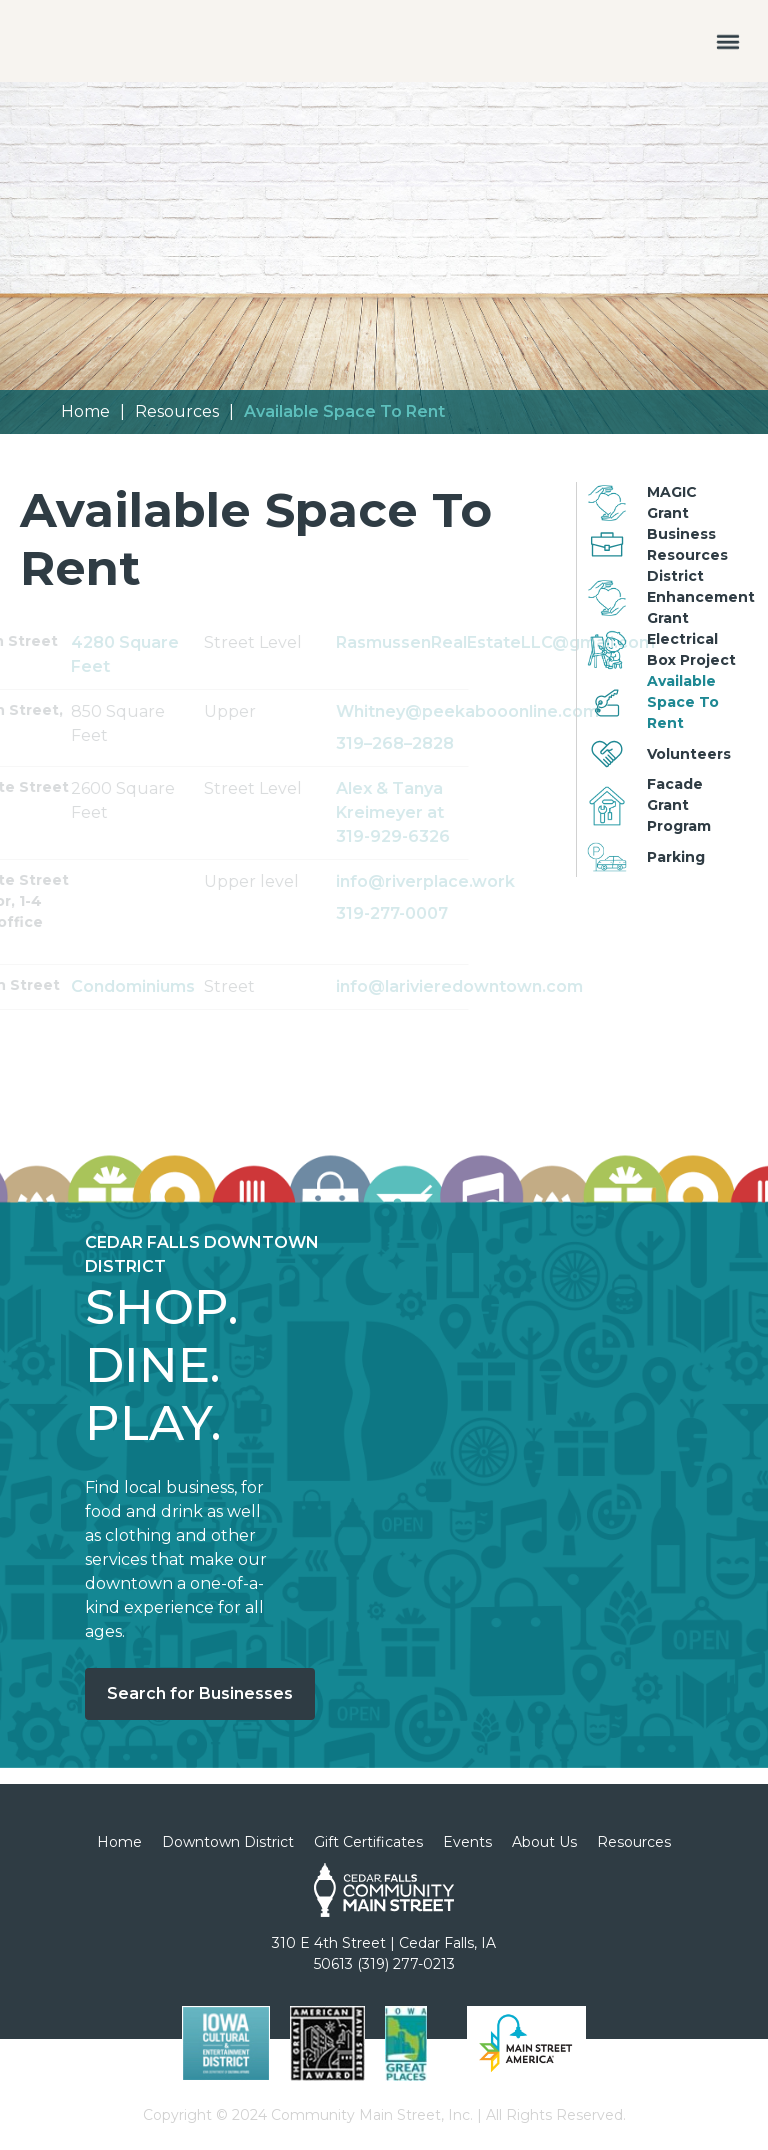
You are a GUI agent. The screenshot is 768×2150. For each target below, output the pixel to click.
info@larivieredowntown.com (467, 986)
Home (85, 411)
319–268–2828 (476, 743)
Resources (177, 411)
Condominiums (198, 986)
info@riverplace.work (467, 881)
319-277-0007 (457, 913)
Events (467, 1842)
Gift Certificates (368, 1842)
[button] (728, 41)
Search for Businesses (200, 1693)
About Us (544, 1842)
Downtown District (228, 1842)
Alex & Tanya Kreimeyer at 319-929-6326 (458, 812)
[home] (72, 15)
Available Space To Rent (344, 411)
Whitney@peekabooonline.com (483, 711)
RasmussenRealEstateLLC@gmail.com (483, 642)
